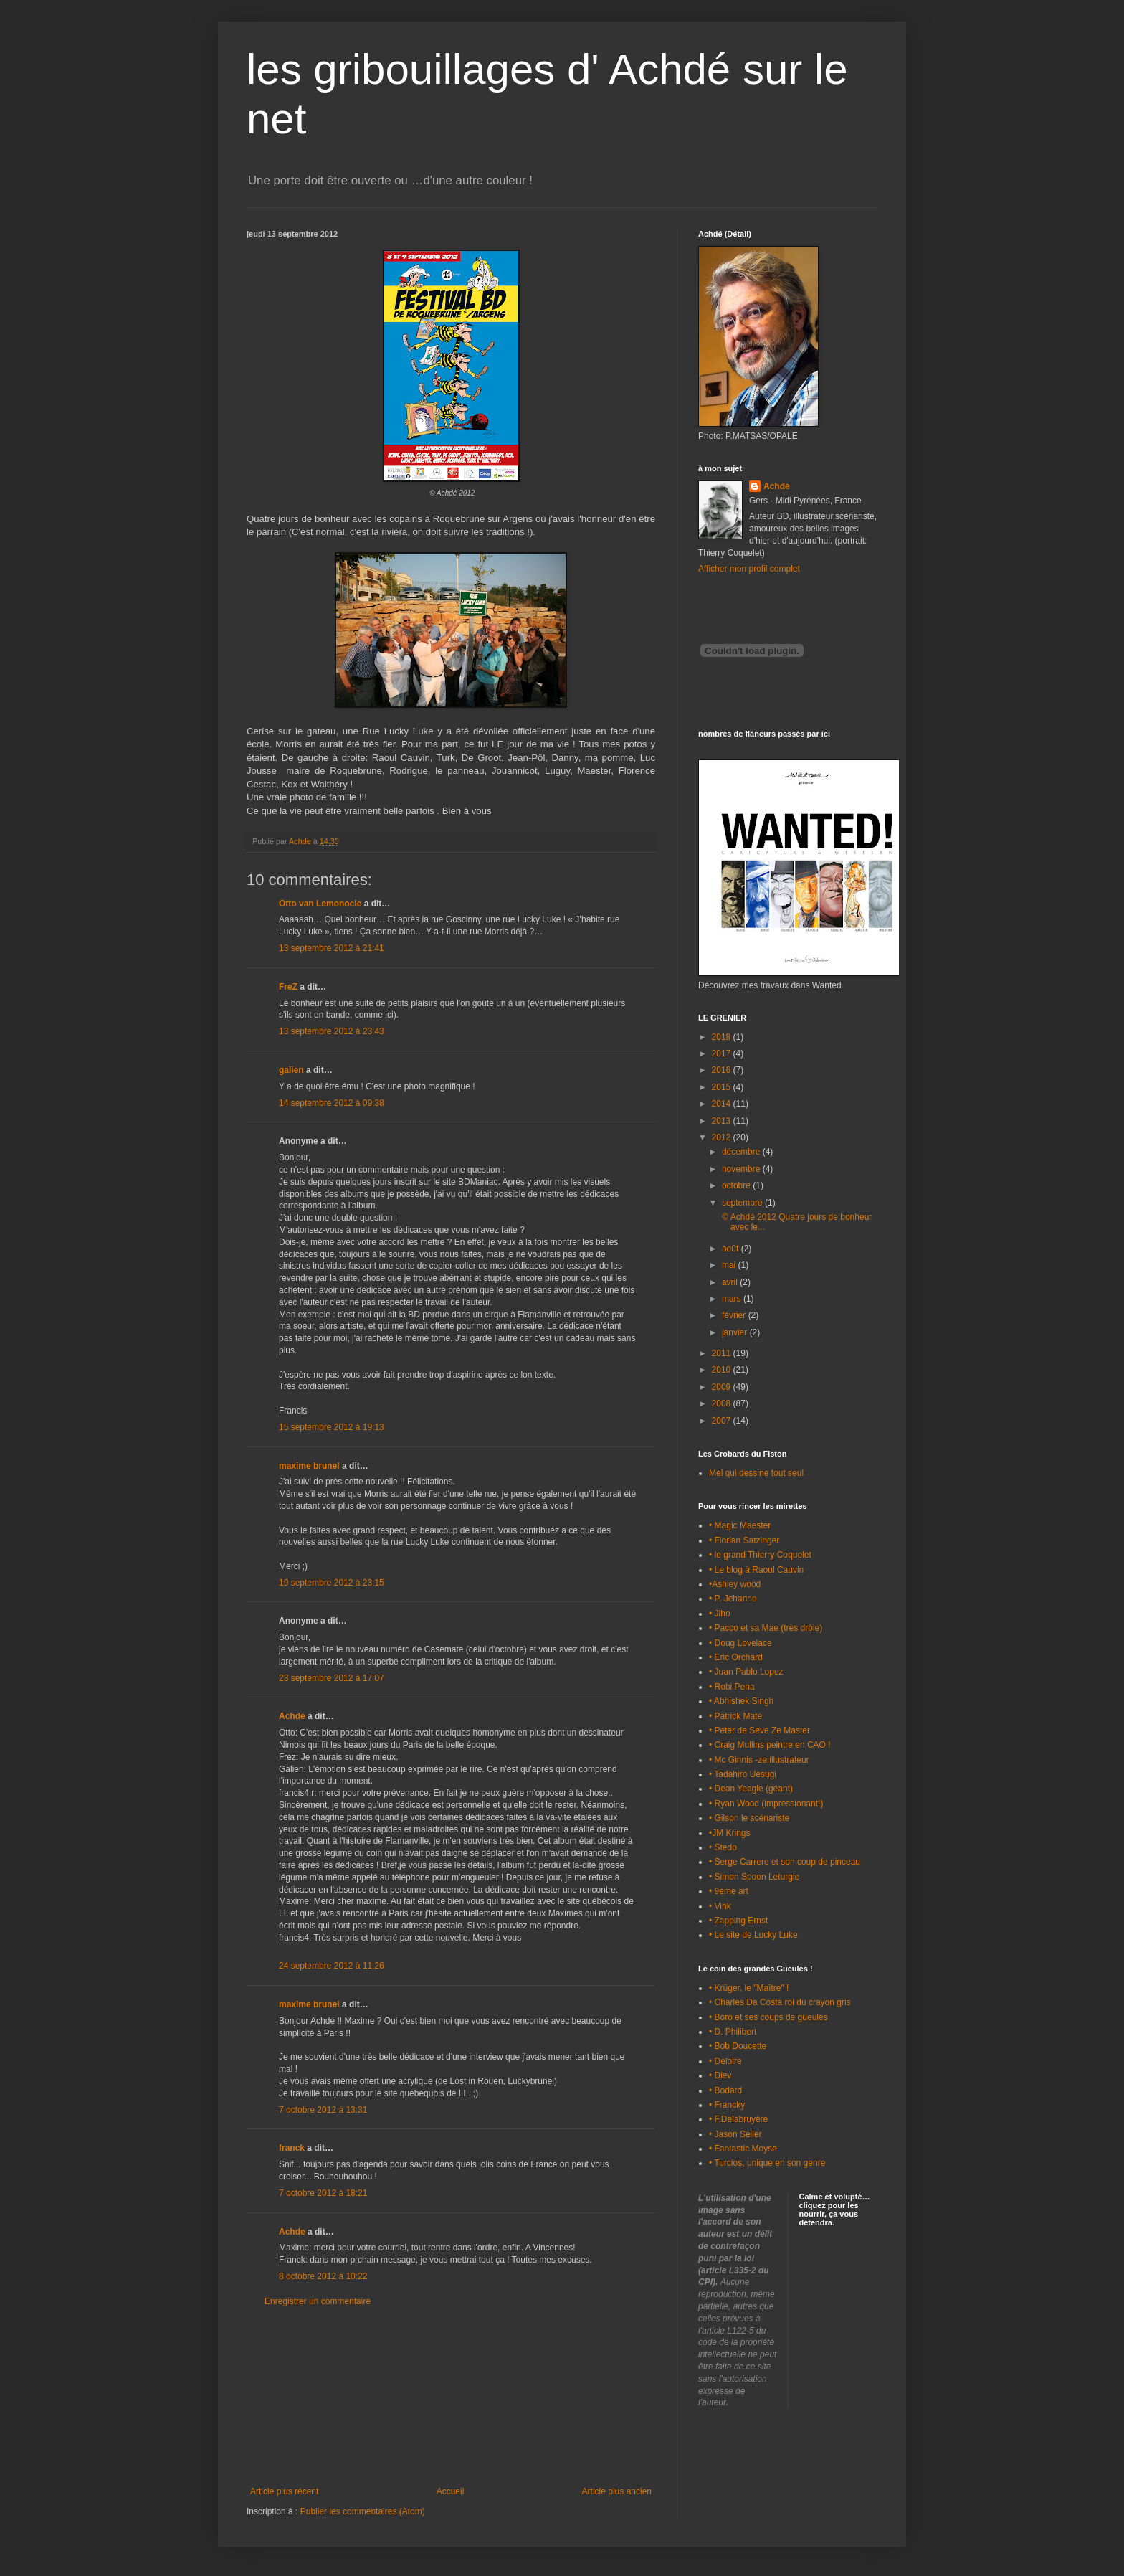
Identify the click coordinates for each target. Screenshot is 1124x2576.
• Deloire (725, 2061)
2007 (722, 1421)
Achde (292, 1716)
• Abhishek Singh (741, 1701)
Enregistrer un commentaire (318, 2301)
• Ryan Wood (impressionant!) (766, 1804)
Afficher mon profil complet (749, 569)
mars (732, 1299)
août (731, 1249)
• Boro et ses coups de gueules (768, 2017)
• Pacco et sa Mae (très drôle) (765, 1628)
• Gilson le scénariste (749, 1818)
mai (730, 1265)
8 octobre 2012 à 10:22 (323, 2276)
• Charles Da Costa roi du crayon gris (780, 2002)
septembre (743, 1203)
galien (291, 1070)
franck (292, 2148)
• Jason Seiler (735, 2134)
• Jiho (719, 1614)
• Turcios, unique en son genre (767, 2163)
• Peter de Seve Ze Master (759, 1730)
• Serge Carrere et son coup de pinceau (784, 1862)
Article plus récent (284, 2491)
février (735, 1315)
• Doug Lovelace (740, 1643)
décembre (742, 1152)
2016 (722, 1070)
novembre (742, 1169)
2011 (722, 1353)
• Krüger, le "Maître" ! (749, 1988)
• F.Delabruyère (738, 2119)
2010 (722, 1370)
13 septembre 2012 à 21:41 (331, 948)
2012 (722, 1137)
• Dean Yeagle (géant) (751, 1789)
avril (731, 1282)
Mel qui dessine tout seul (756, 1473)
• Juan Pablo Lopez (746, 1672)
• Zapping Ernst (738, 1921)
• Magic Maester (740, 1525)
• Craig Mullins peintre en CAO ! (770, 1745)
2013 (722, 1121)
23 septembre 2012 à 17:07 (331, 1678)
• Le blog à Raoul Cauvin (756, 1570)
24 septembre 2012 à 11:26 (331, 1966)
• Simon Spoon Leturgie (754, 1877)
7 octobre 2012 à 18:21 (323, 2193)
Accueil (451, 2491)
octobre (737, 1185)
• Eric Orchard (736, 1657)
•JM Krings (730, 1833)
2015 (722, 1087)
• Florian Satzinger (744, 1540)
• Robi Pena (732, 1687)
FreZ (288, 987)
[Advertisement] (451, 2396)
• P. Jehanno (733, 1599)
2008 (722, 1403)
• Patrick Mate (735, 1716)
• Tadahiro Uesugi (742, 1774)
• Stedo (723, 1847)
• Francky (727, 2105)
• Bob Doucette (737, 2046)
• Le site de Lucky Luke (753, 1935)
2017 (722, 1053)
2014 (722, 1104)
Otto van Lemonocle (320, 904)
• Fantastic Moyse (743, 2149)
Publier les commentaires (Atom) (362, 2511)
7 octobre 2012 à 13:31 (323, 2110)
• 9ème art (728, 1891)
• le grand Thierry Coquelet (760, 1555)
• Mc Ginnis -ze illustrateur (759, 1760)
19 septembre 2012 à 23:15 (331, 1583)
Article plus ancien (617, 2491)
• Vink (720, 1906)
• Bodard (725, 2090)
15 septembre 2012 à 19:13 (331, 1427)
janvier (736, 1332)
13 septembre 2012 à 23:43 (331, 1031)
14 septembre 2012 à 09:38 (331, 1103)
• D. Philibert (732, 2032)
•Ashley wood (735, 1584)
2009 (722, 1387)
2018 (722, 1037)
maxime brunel (309, 1466)
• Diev (720, 2075)
